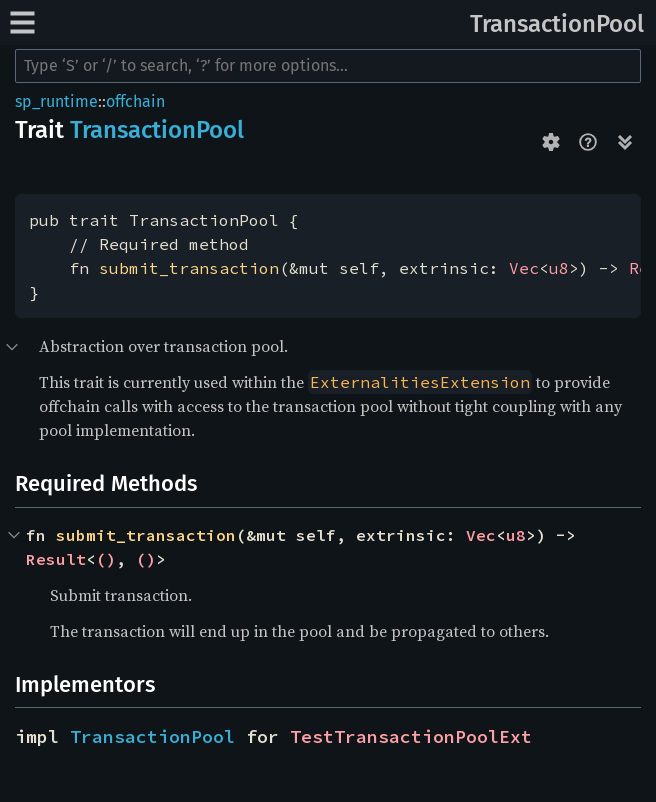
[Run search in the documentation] (328, 66)
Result (56, 559)
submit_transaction (189, 268)
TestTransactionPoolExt (411, 736)
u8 (559, 268)
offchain (135, 101)
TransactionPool (557, 24)
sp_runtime (56, 101)
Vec (524, 268)
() (106, 559)
